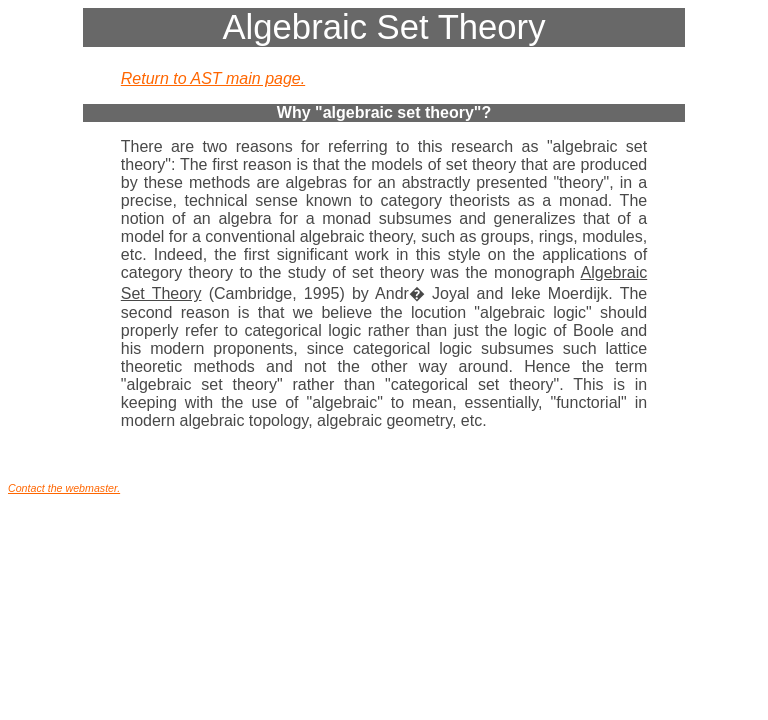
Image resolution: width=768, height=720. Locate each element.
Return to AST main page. (213, 78)
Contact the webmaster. (64, 488)
